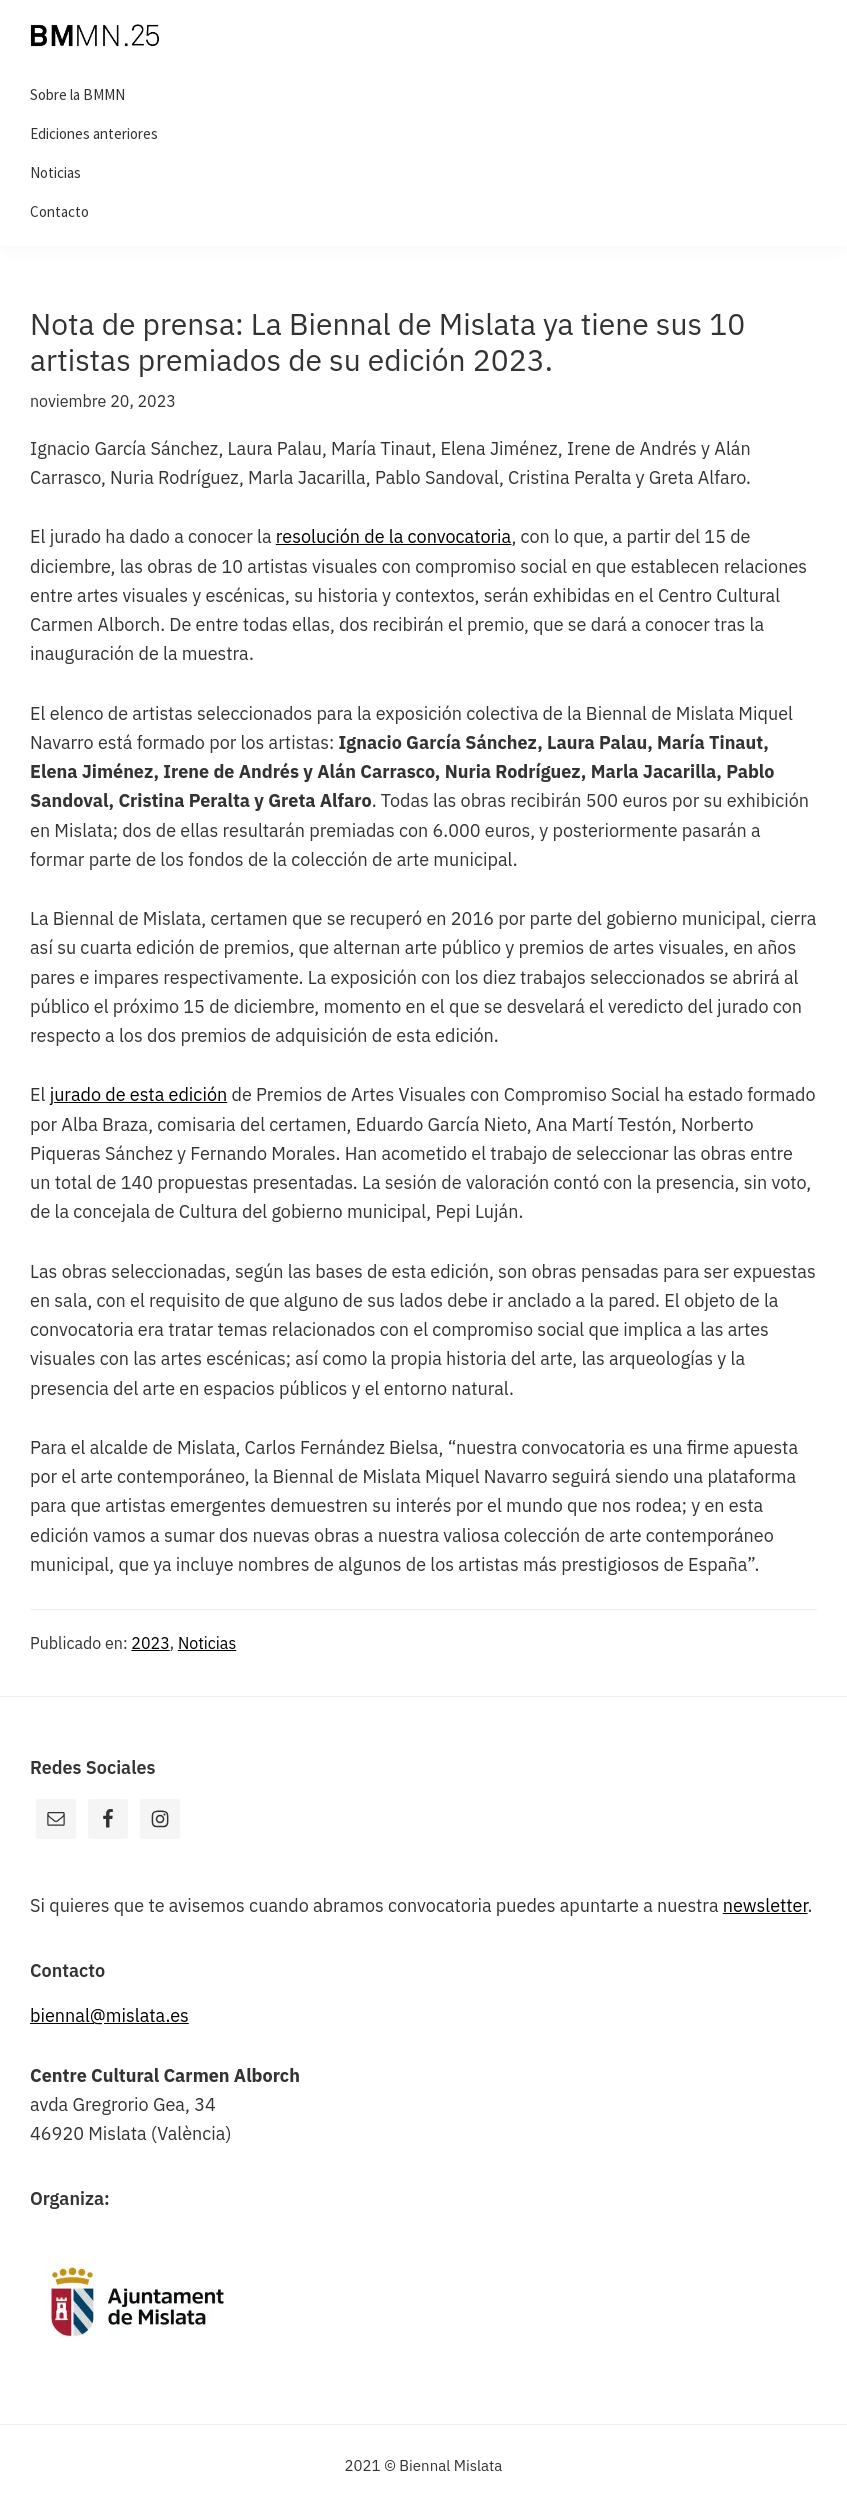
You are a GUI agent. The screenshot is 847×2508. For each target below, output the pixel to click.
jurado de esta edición (139, 1094)
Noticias (207, 1643)
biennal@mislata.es (109, 2015)
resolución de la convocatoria (394, 536)
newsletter (765, 1905)
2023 (150, 1643)
